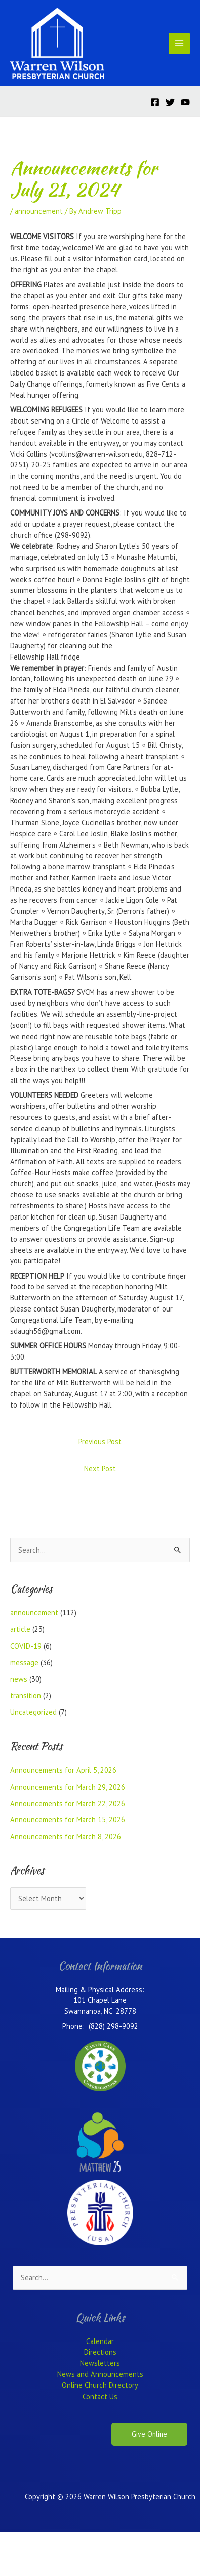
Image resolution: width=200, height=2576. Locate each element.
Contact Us (100, 2396)
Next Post (100, 1468)
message (24, 1662)
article (20, 1629)
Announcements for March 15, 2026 (67, 1819)
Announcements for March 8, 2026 (65, 1836)
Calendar (100, 2341)
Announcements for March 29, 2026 (67, 1787)
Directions (100, 2352)
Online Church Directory (100, 2385)
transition (25, 1695)
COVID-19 (26, 1646)
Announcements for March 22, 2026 (67, 1803)
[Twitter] (170, 102)
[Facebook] (154, 102)
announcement (39, 211)
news (18, 1679)
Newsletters (100, 2363)
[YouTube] (185, 102)
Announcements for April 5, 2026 (63, 1770)
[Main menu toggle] (179, 43)
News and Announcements (100, 2374)
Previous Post (100, 1441)
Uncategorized (33, 1712)
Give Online (149, 2434)
